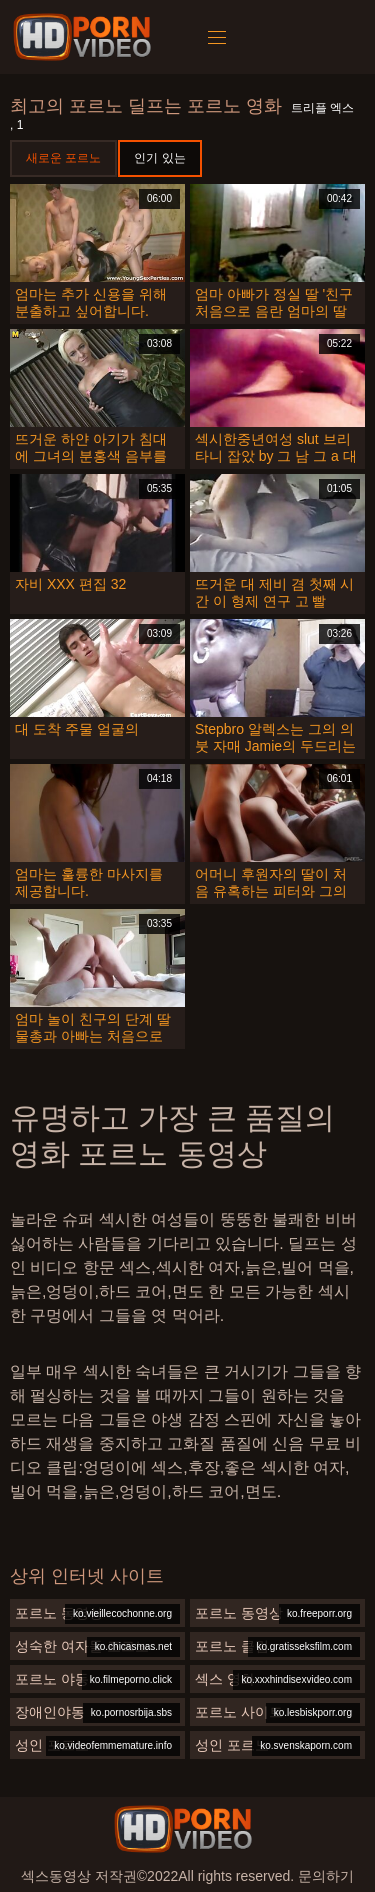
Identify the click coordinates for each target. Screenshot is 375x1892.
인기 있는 (159, 158)
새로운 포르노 (63, 158)
